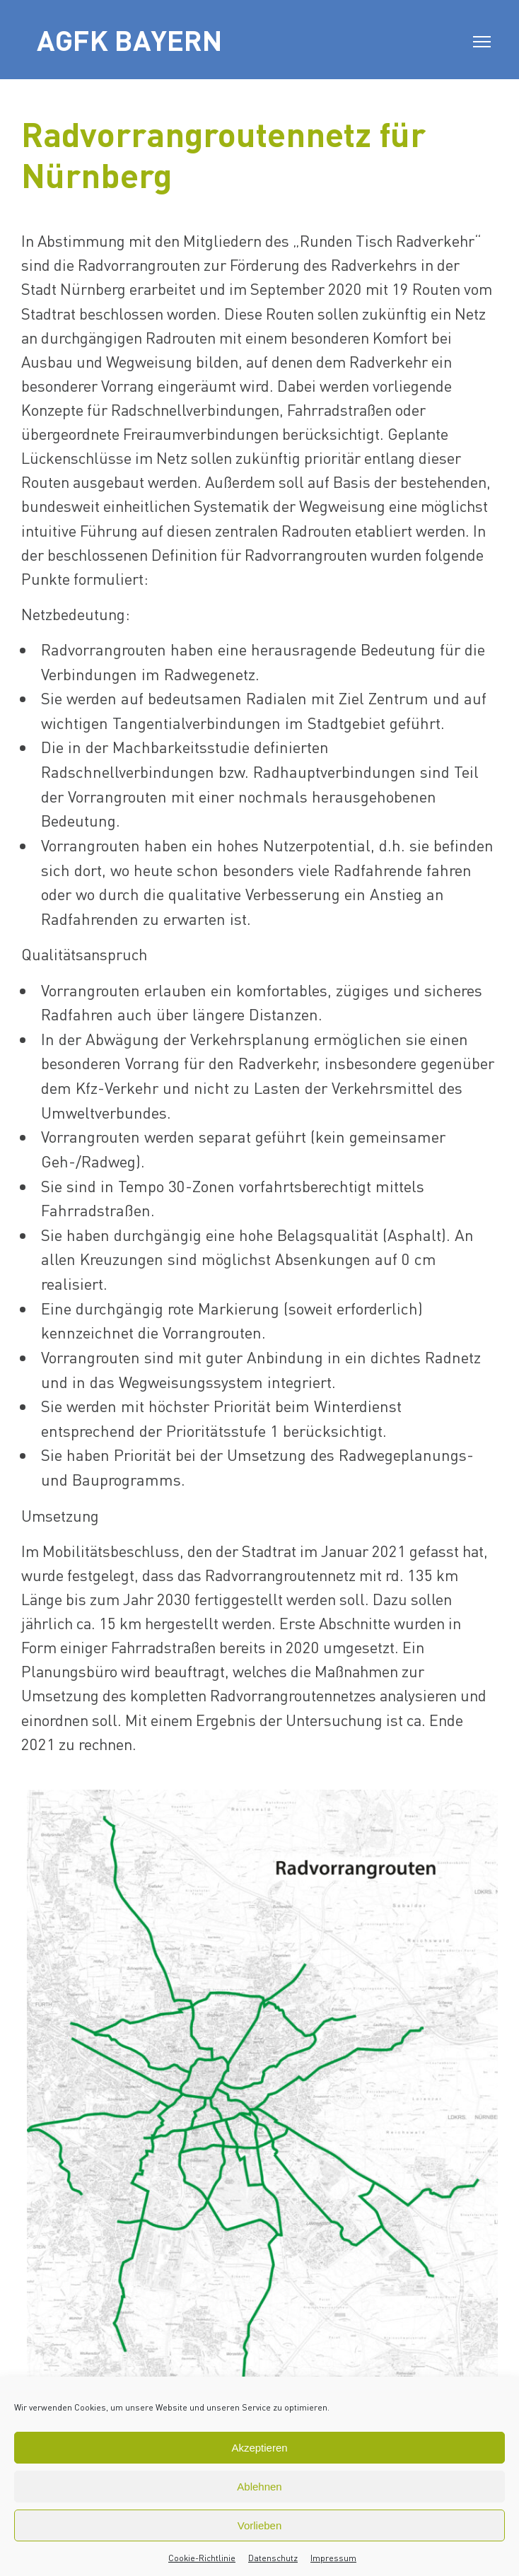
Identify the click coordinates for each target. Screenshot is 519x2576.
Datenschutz (273, 2558)
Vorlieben (260, 2525)
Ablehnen (259, 2487)
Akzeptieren (259, 2448)
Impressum (333, 2558)
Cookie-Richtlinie (201, 2558)
